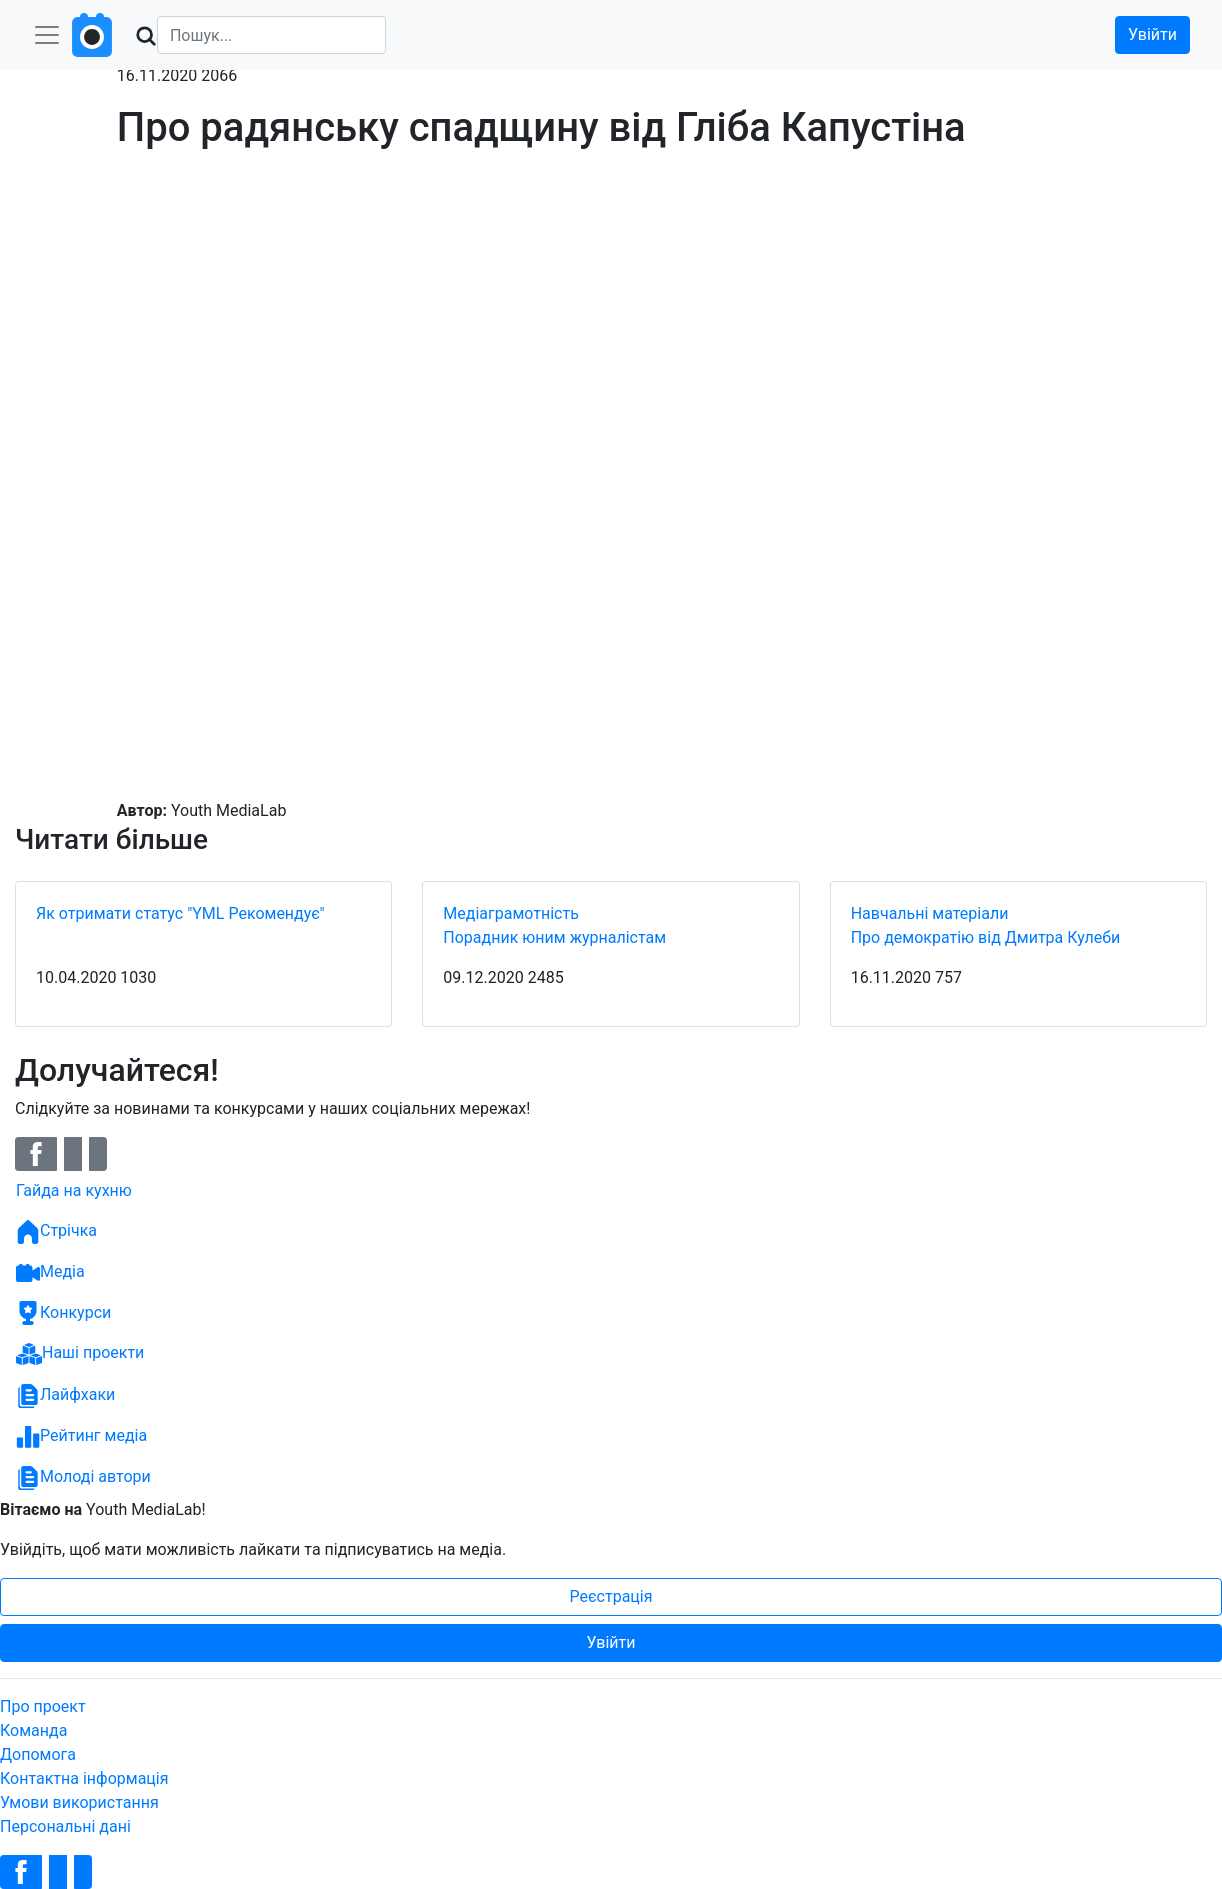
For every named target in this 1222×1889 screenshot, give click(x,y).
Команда (33, 1730)
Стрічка (56, 1232)
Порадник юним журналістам (554, 937)
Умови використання (79, 1802)
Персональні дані (65, 1826)
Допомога (38, 1754)
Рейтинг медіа (81, 1437)
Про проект (43, 1706)
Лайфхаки (65, 1396)
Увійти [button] (1152, 34)
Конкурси (63, 1313)
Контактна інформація (84, 1778)
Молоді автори (83, 1478)
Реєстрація (611, 1596)
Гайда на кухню (74, 1190)
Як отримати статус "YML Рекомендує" (180, 913)
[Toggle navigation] (47, 35)
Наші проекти (80, 1354)
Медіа (50, 1273)
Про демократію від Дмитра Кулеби (986, 937)
